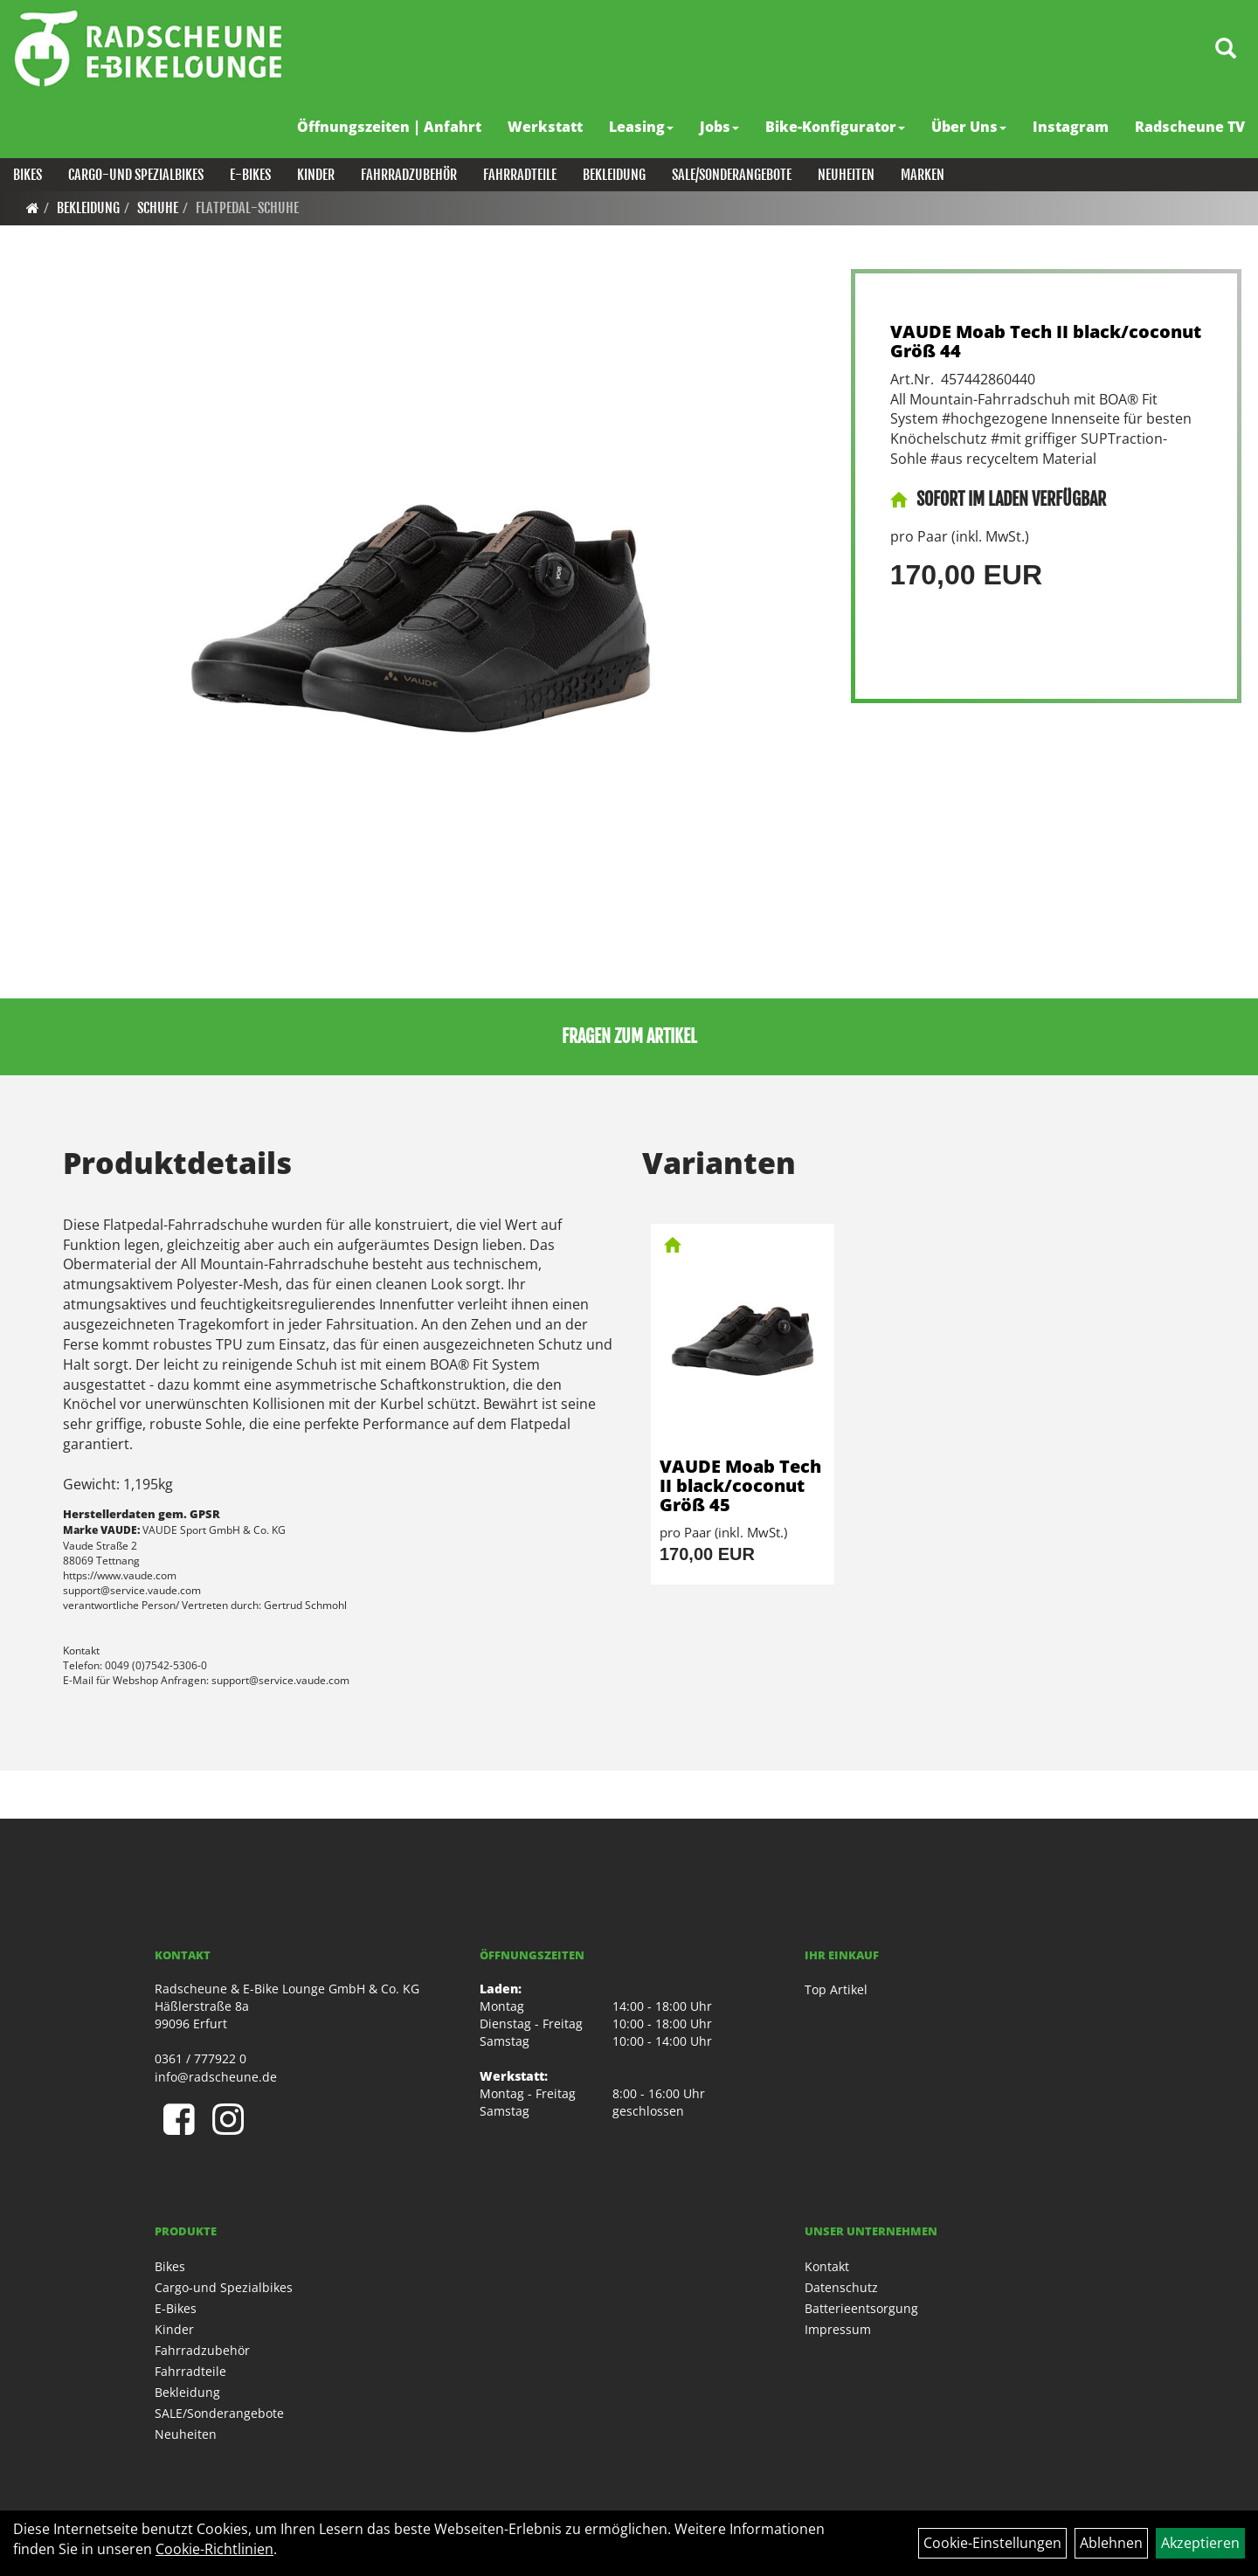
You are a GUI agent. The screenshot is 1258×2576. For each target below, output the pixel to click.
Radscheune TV (1190, 126)
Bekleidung (614, 174)
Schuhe (157, 208)
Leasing (641, 126)
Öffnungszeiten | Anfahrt (389, 126)
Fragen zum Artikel (629, 1036)
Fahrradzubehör (409, 174)
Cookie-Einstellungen (992, 2542)
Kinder (316, 174)
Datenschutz (841, 2287)
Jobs (719, 126)
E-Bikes (250, 174)
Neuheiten (846, 174)
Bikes (27, 174)
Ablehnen (1111, 2542)
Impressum (838, 2329)
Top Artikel (836, 1989)
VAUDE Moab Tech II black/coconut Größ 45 (740, 1485)
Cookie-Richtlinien (214, 2549)
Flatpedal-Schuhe (247, 208)
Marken (922, 174)
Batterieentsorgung (861, 2308)
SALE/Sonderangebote (731, 174)
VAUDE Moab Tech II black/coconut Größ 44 (1045, 341)
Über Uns (968, 126)
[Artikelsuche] (1225, 49)
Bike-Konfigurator (835, 126)
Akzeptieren (1200, 2542)
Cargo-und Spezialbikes (136, 174)
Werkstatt (545, 126)
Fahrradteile (519, 174)
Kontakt (827, 2266)
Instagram (1071, 126)
